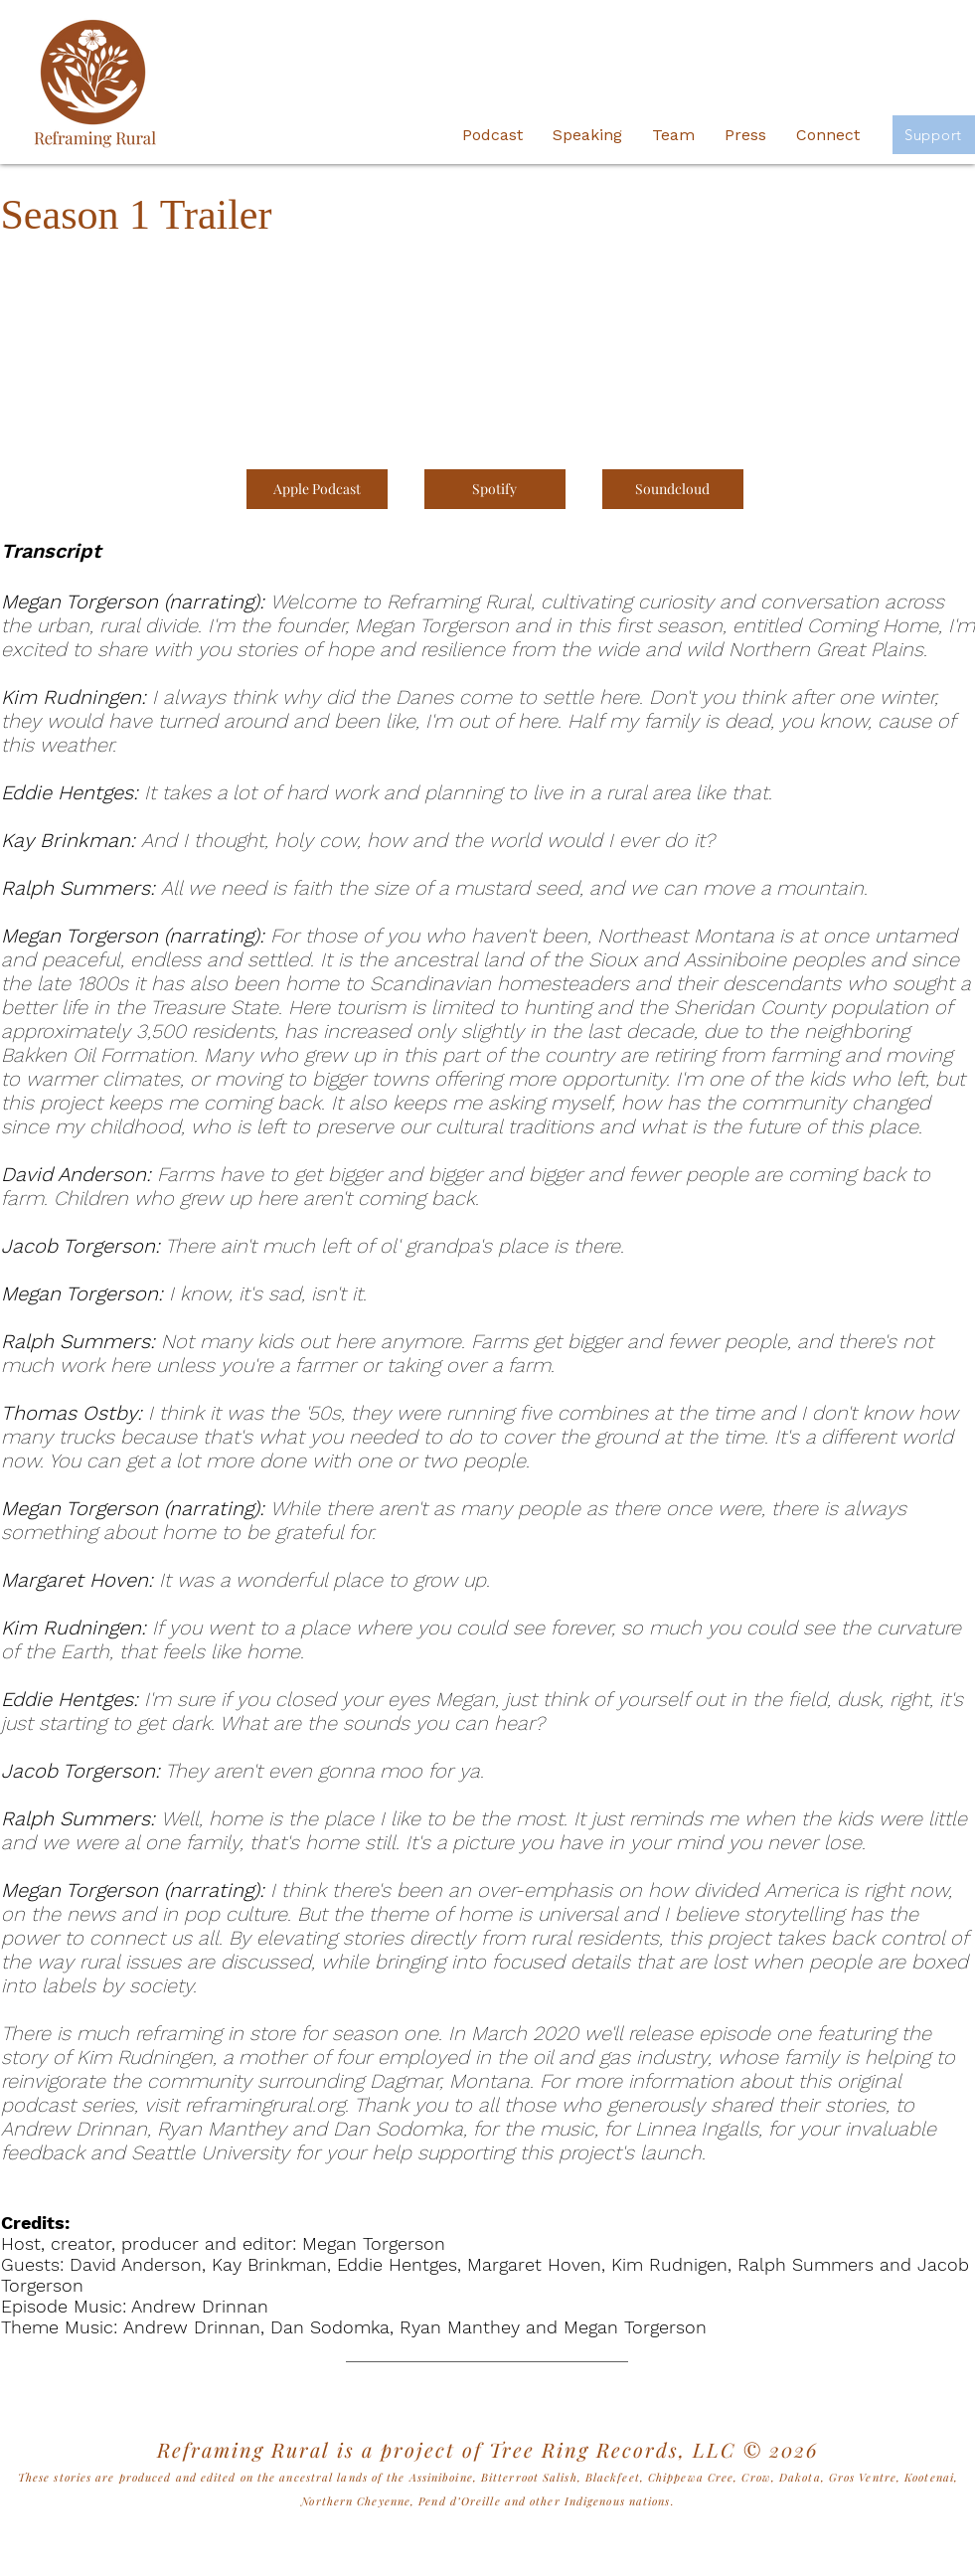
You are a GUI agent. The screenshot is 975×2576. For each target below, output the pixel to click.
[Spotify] (495, 489)
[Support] (934, 134)
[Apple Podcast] (317, 489)
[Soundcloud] (672, 489)
